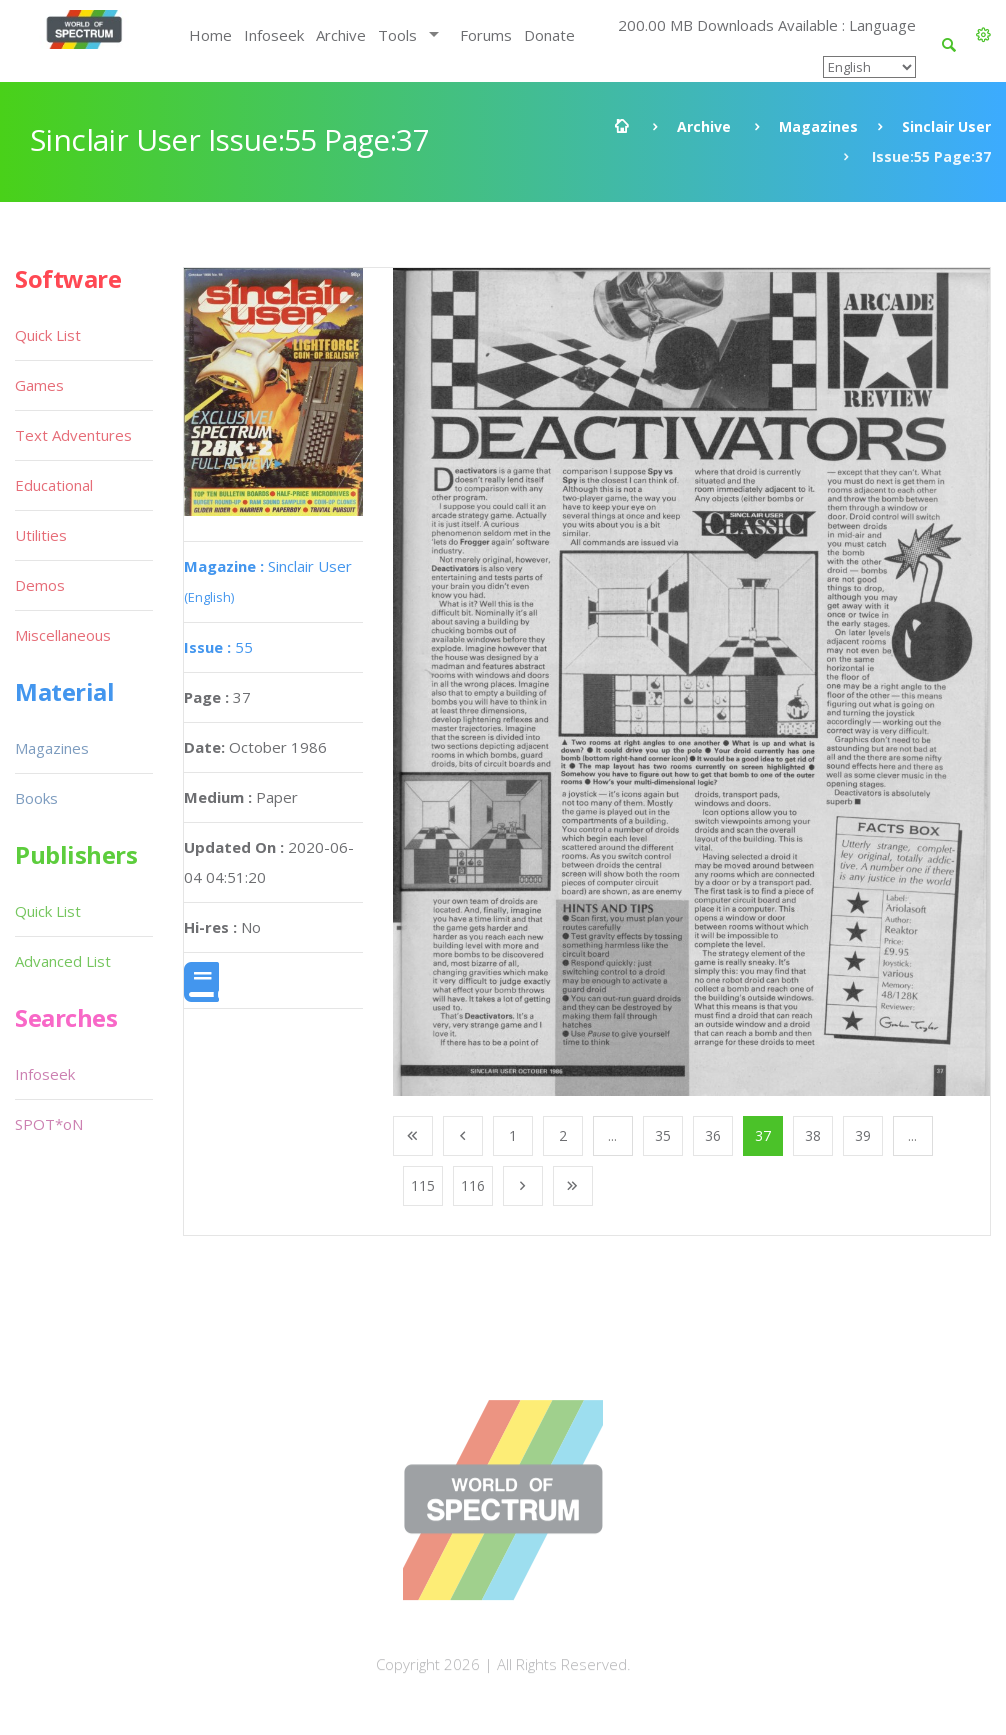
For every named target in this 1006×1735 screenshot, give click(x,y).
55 (218, 647)
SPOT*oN (49, 1124)
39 (863, 1135)
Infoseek (274, 35)
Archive (341, 35)
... (612, 1135)
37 (763, 1135)
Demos (40, 585)
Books (36, 798)
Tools (397, 35)
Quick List (48, 335)
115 (423, 1185)
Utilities (41, 535)
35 (663, 1135)
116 (473, 1185)
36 (713, 1135)
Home (210, 35)
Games (39, 385)
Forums (486, 35)
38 (813, 1135)
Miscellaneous (63, 635)
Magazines (818, 126)
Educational (54, 485)
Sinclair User (946, 126)
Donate (549, 35)
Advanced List (63, 961)
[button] (983, 35)
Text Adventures (73, 435)
